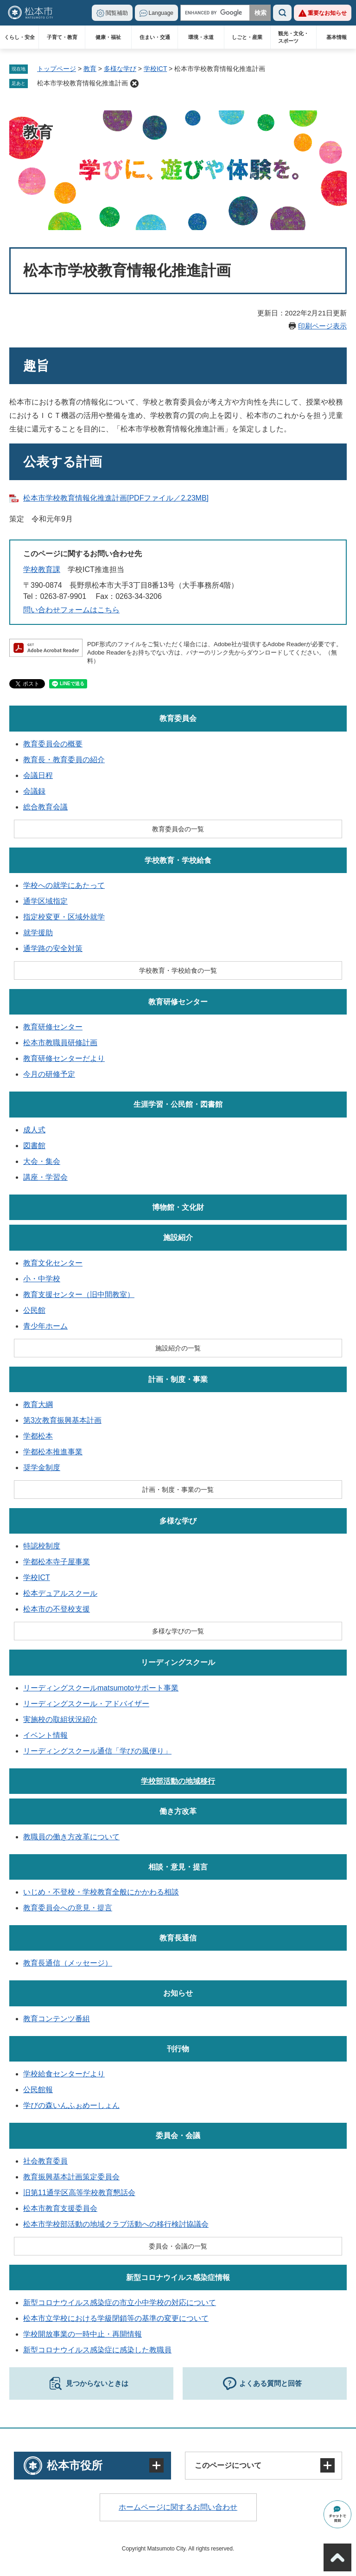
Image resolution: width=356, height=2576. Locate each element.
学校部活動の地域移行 (178, 1781)
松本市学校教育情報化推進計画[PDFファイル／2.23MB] (116, 498)
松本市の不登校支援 (56, 1609)
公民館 (34, 1310)
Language (161, 13)
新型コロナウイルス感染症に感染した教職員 (97, 2350)
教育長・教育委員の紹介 (64, 760)
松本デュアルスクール (60, 1593)
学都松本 (38, 1436)
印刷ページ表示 (322, 326)
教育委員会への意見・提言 (67, 1908)
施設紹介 (178, 1237)
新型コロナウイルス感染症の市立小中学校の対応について (119, 2302)
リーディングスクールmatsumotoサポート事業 (100, 1688)
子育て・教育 (62, 37)
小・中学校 (41, 1279)
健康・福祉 (108, 37)
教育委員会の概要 (53, 744)
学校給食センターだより (64, 2074)
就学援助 (38, 933)
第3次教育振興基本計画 (62, 1420)
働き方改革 (178, 1811)
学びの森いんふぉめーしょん (71, 2105)
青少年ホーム (45, 1326)
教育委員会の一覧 (178, 829)
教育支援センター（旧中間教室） (78, 1294)
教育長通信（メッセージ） (67, 1963)
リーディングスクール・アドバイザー (86, 1704)
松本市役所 (74, 2465)
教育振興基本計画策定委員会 (71, 2177)
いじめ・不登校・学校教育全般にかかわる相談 (101, 1892)
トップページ (56, 68)
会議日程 (38, 775)
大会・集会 (41, 1161)
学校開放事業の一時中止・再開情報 (82, 2334)
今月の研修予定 (49, 1074)
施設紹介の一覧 (178, 1348)
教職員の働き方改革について (71, 1837)
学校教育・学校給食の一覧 (178, 970)
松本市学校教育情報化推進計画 (82, 83)
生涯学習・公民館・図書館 (178, 1104)
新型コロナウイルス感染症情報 (178, 2277)
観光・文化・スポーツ (293, 37)
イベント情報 (45, 1735)
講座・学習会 (45, 1177)
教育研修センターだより (64, 1058)
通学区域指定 (45, 901)
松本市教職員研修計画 (60, 1043)
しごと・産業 (247, 37)
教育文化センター (53, 1263)
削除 (134, 83)
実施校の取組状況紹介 (60, 1719)
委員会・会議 (178, 2135)
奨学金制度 (41, 1467)
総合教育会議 (45, 807)
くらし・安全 (19, 37)
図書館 (34, 1146)
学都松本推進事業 (53, 1452)
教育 (89, 68)
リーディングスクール (178, 1662)
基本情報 (336, 37)
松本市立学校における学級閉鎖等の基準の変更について (116, 2318)
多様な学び (120, 68)
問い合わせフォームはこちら (71, 610)
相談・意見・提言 (178, 1867)
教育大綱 (38, 1404)
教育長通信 (178, 1938)
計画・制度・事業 (178, 1379)
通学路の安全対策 (53, 948)
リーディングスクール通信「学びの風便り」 (97, 1751)
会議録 (34, 791)
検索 (282, 13)
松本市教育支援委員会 (60, 2208)
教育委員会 (178, 718)
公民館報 (38, 2090)
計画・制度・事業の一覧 (178, 1489)
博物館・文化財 (178, 1207)
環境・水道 (201, 37)
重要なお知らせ (327, 13)
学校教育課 (41, 569)
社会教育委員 (45, 2161)
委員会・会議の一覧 (178, 2246)
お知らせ (178, 1993)
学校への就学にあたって (64, 885)
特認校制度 (41, 1546)
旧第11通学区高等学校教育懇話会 (79, 2193)
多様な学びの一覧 (178, 1631)
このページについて (228, 2465)
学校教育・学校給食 (178, 860)
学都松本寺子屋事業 (56, 1562)
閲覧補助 (117, 13)
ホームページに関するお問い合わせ (178, 2507)
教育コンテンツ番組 (56, 2019)
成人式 (34, 1130)
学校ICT (155, 68)
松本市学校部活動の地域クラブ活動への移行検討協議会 (116, 2224)
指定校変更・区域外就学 (64, 917)
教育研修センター (178, 1002)
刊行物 (178, 2049)
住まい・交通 (155, 37)
